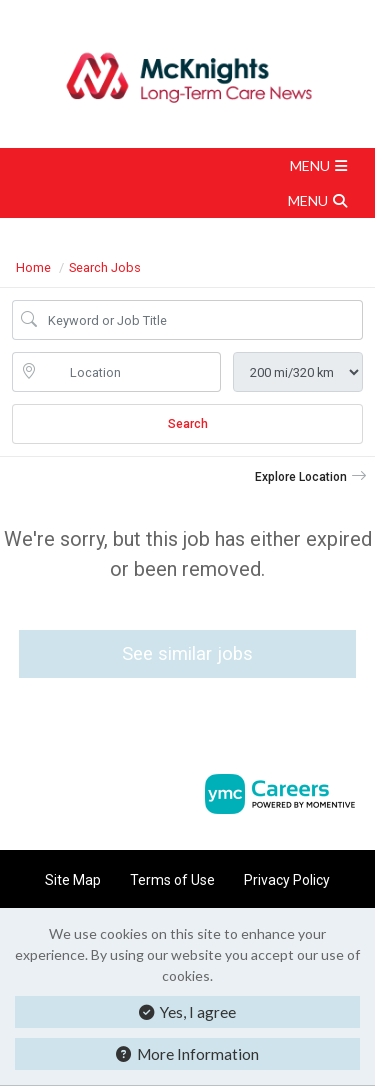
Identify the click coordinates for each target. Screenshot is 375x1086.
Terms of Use (172, 880)
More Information (187, 1054)
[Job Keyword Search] (201, 320)
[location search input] (130, 372)
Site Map (73, 880)
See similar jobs (187, 653)
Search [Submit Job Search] (188, 424)
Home (33, 267)
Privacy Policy (287, 880)
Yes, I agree (187, 1012)
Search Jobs (105, 267)
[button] (187, 165)
